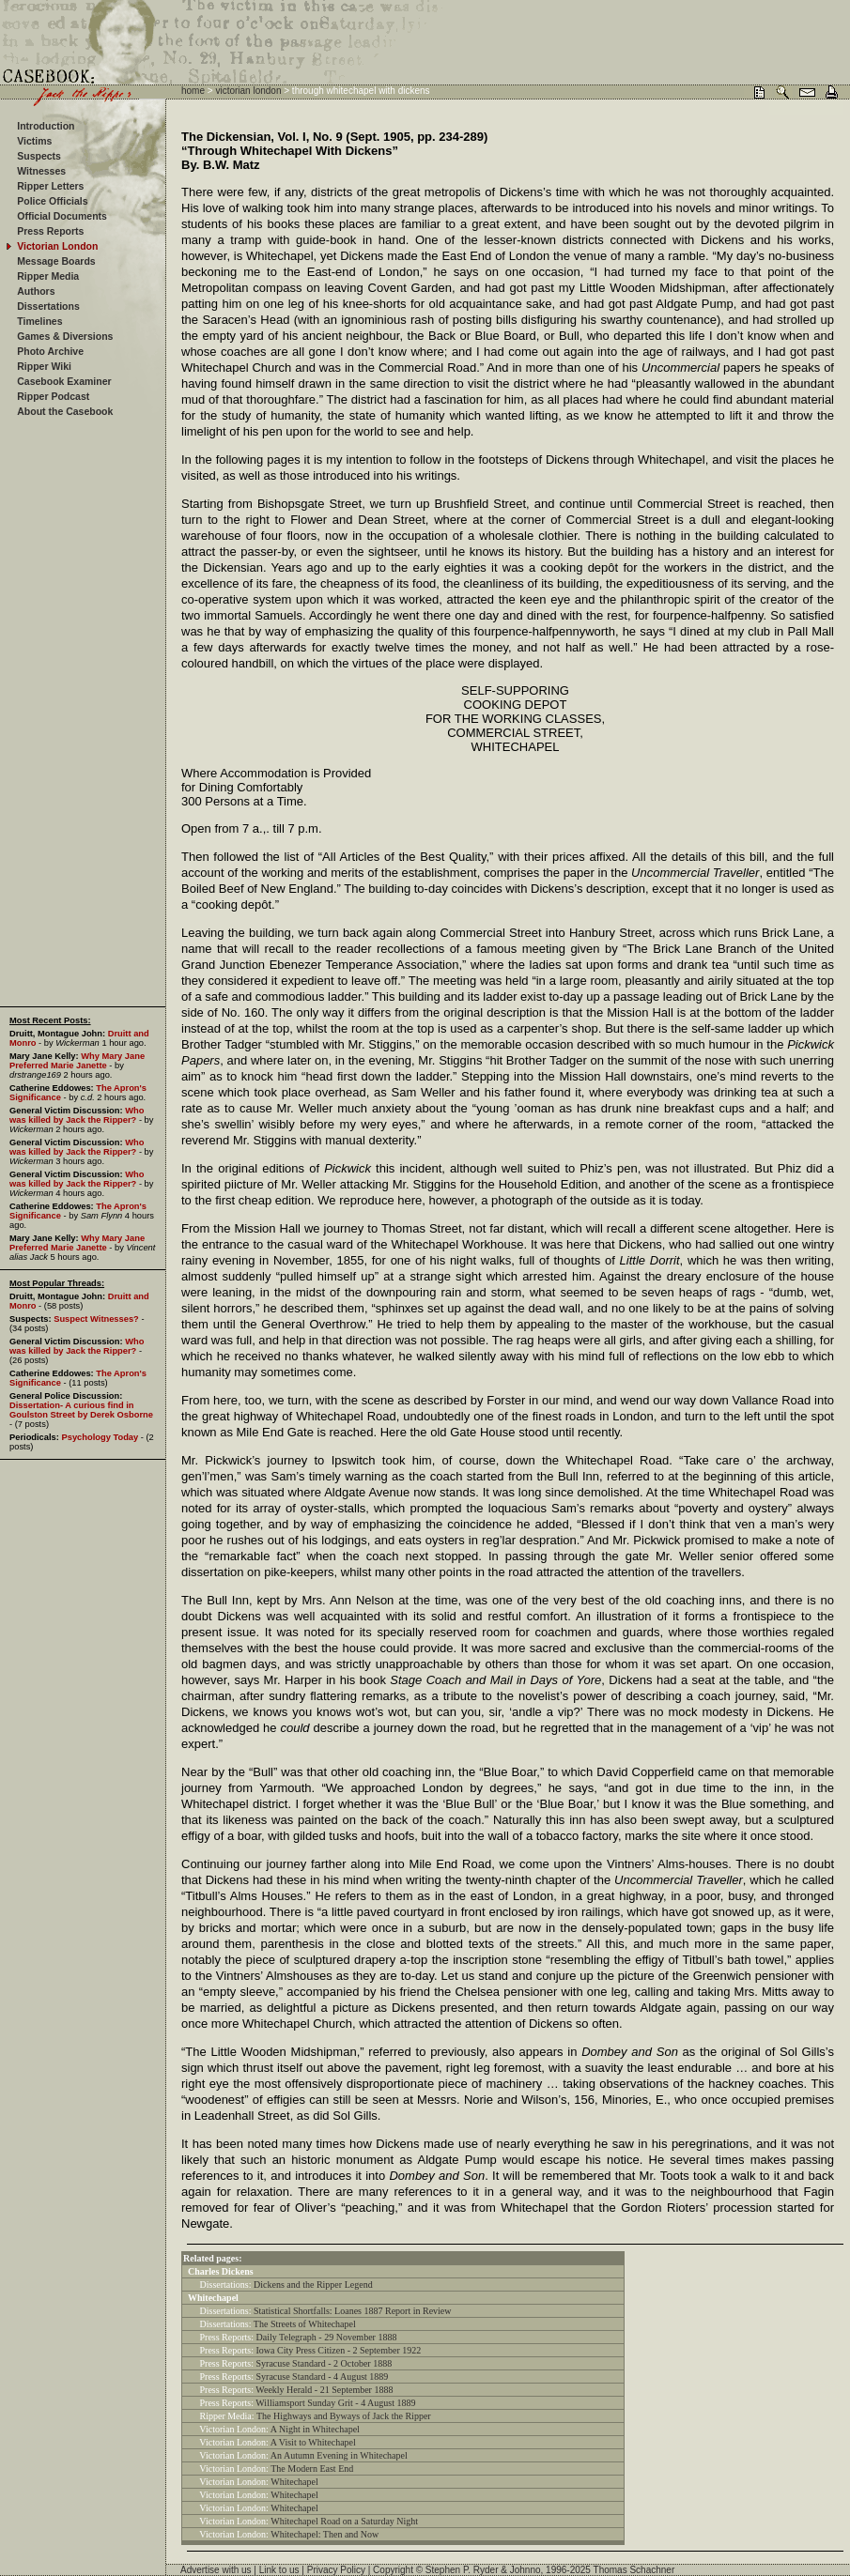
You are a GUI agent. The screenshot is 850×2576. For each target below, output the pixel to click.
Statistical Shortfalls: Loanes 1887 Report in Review (353, 2311)
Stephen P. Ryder (462, 2570)
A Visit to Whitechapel (313, 2442)
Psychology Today (99, 1437)
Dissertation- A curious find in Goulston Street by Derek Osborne (81, 1410)
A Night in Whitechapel (315, 2429)
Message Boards (56, 261)
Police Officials (52, 201)
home (193, 90)
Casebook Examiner (64, 381)
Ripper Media (48, 276)
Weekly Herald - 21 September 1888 (324, 2389)
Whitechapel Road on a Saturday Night (344, 2521)
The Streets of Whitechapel (305, 2324)
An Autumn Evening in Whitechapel (339, 2455)
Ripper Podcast (53, 396)
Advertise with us (216, 2570)
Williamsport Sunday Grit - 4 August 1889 (335, 2403)
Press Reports (50, 231)
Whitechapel (294, 2481)
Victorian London (57, 246)
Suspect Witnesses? (96, 1319)
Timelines (39, 321)
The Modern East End (311, 2468)
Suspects (39, 155)
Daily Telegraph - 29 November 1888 (326, 2337)
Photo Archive (50, 351)
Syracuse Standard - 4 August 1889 (322, 2376)
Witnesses (41, 170)
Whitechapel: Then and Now (324, 2534)
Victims (34, 140)
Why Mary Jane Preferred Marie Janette (77, 1060)
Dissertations (48, 306)
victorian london (248, 90)
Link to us (279, 2570)
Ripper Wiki (44, 366)
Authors (35, 291)
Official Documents (62, 216)
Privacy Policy (336, 2570)
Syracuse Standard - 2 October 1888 (324, 2363)
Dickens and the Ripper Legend (313, 2284)
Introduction (45, 125)
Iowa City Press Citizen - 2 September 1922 (339, 2350)
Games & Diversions (65, 336)
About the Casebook (65, 411)
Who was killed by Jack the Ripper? (76, 1115)
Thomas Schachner (634, 2570)
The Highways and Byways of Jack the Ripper (343, 2416)
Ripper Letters (50, 186)
